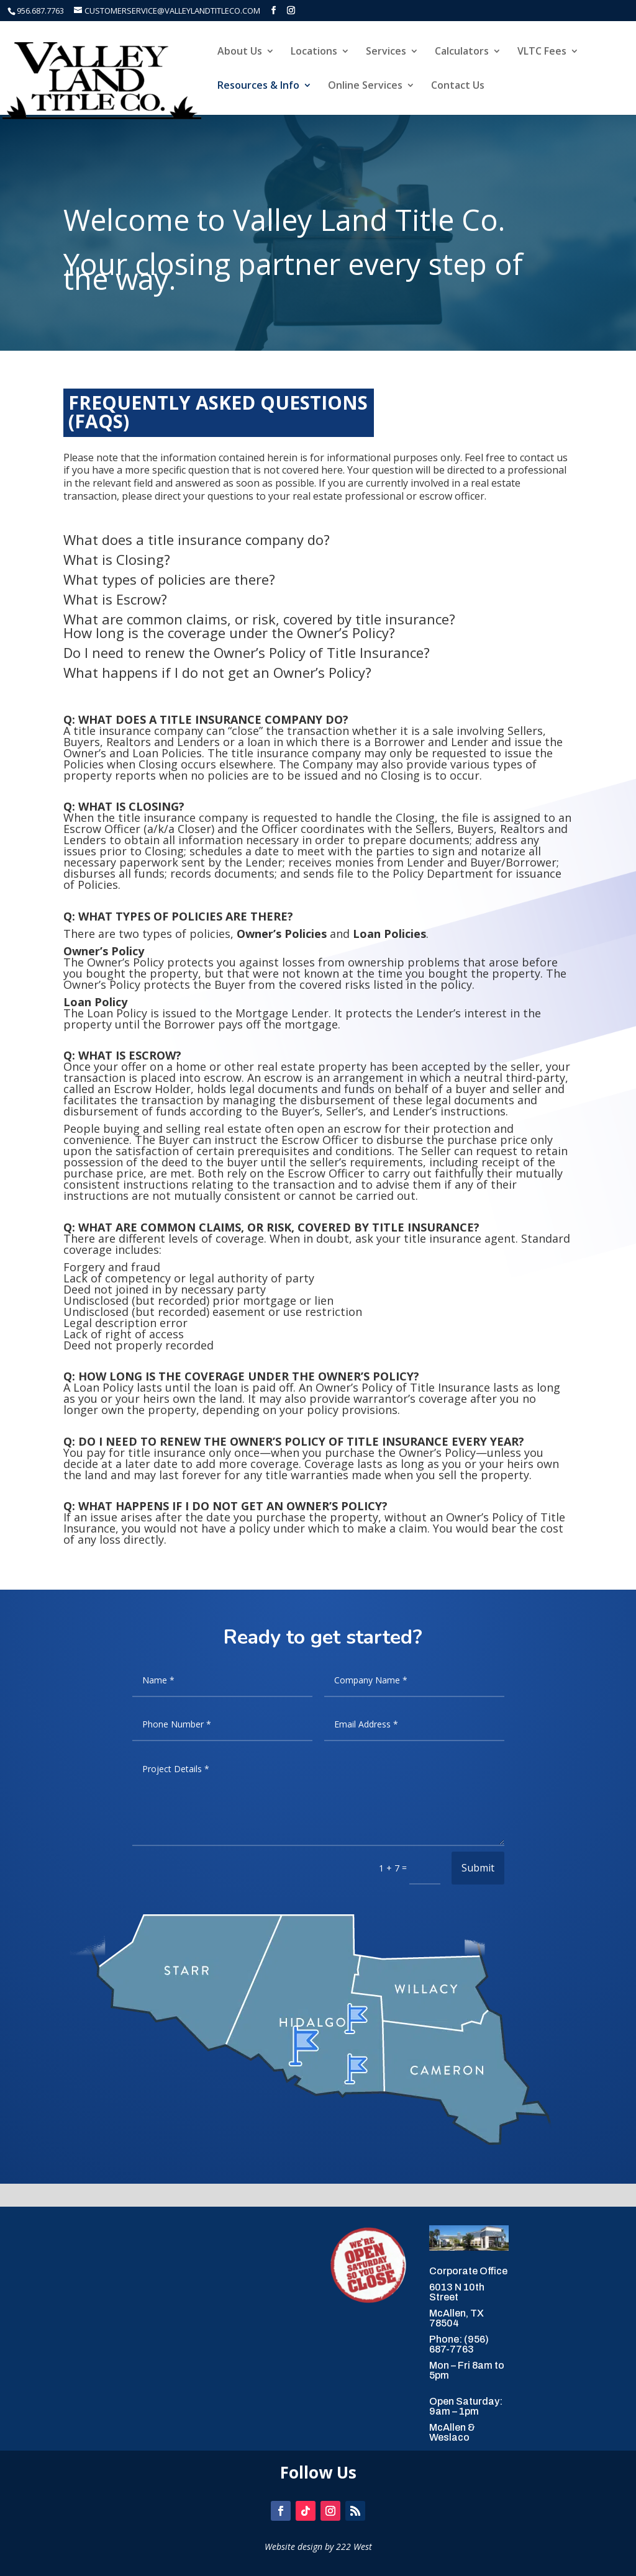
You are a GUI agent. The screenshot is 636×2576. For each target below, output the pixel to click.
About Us (239, 52)
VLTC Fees (541, 52)
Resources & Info (258, 86)
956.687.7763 (40, 10)
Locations (314, 52)
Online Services (365, 86)
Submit (477, 1868)
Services (386, 52)
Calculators (462, 52)
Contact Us (457, 86)
